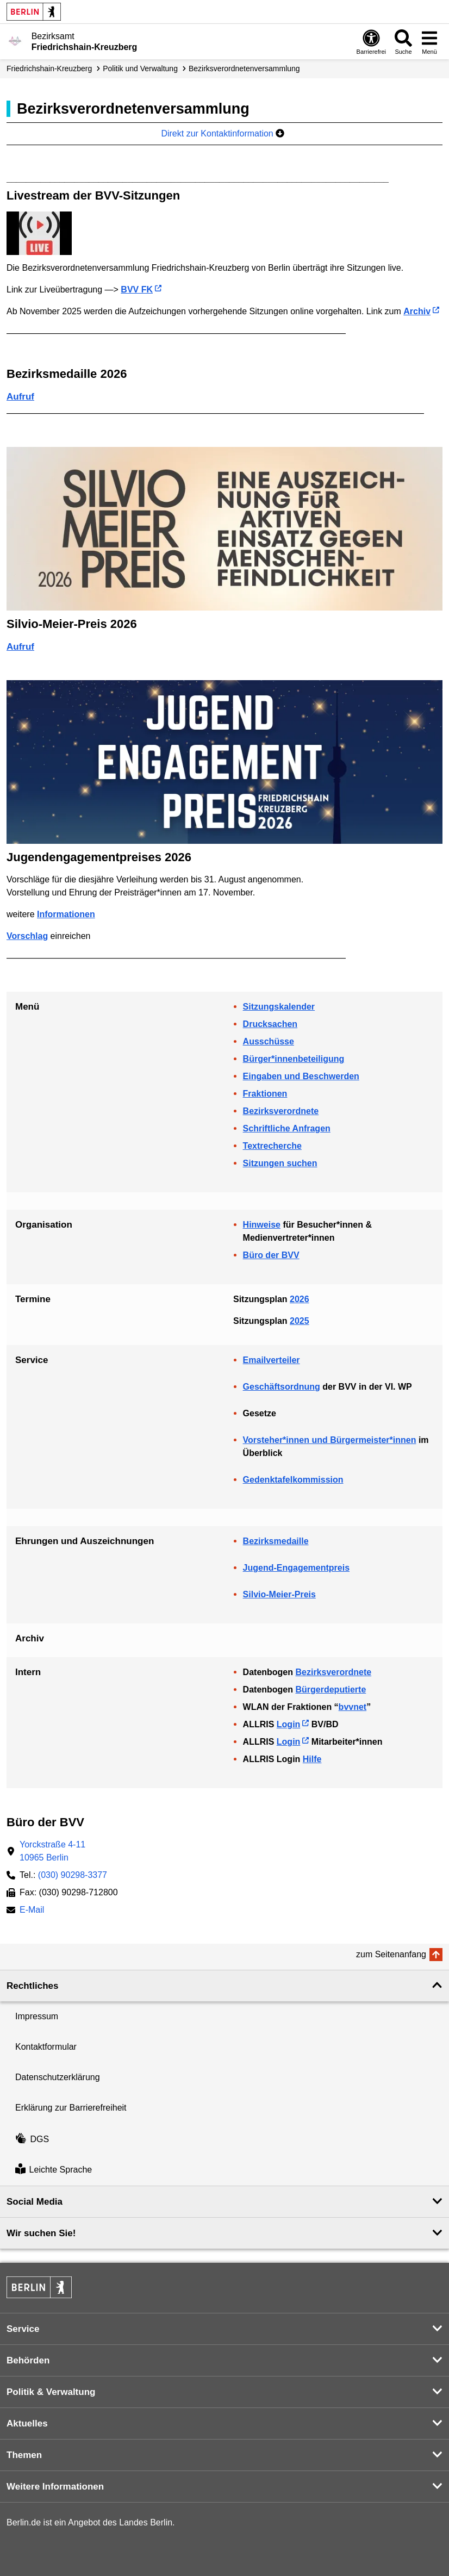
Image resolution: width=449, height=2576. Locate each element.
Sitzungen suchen (280, 1163)
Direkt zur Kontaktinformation (222, 133)
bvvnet (353, 1707)
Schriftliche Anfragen (286, 1128)
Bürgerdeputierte (330, 1689)
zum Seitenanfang (391, 1954)
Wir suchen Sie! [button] (41, 2233)
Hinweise (261, 1224)
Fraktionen (265, 1093)
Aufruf (20, 396)
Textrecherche (272, 1145)
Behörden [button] (28, 2360)
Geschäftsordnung (281, 1386)
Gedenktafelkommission (293, 1479)
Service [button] (23, 2329)
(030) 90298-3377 (72, 1875)
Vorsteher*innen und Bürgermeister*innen (329, 1440)
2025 (299, 1321)
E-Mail (32, 1911)
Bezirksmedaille (276, 1541)
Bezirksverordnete (281, 1111)
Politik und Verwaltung (140, 68)
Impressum (36, 2016)
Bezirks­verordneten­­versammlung (244, 68)
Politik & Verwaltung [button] (51, 2392)
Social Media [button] (35, 2202)
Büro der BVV (271, 1255)
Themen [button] (24, 2455)
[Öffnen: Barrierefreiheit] (371, 41)
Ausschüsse (268, 1041)
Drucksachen (270, 1024)
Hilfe (312, 1759)
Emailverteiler (271, 1360)
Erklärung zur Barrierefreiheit (71, 2107)
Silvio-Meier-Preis (279, 1594)
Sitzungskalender (279, 1006)
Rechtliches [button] (32, 1986)
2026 (299, 1299)
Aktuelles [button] (27, 2423)
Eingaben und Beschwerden (301, 1076)
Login (289, 1724)
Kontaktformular (46, 2046)
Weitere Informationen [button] (55, 2486)
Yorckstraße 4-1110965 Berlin (52, 1851)
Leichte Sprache (53, 2170)
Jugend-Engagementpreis (296, 1567)
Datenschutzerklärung (57, 2077)
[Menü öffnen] (429, 41)
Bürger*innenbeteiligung (294, 1058)
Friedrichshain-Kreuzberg (49, 68)
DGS (32, 2139)
